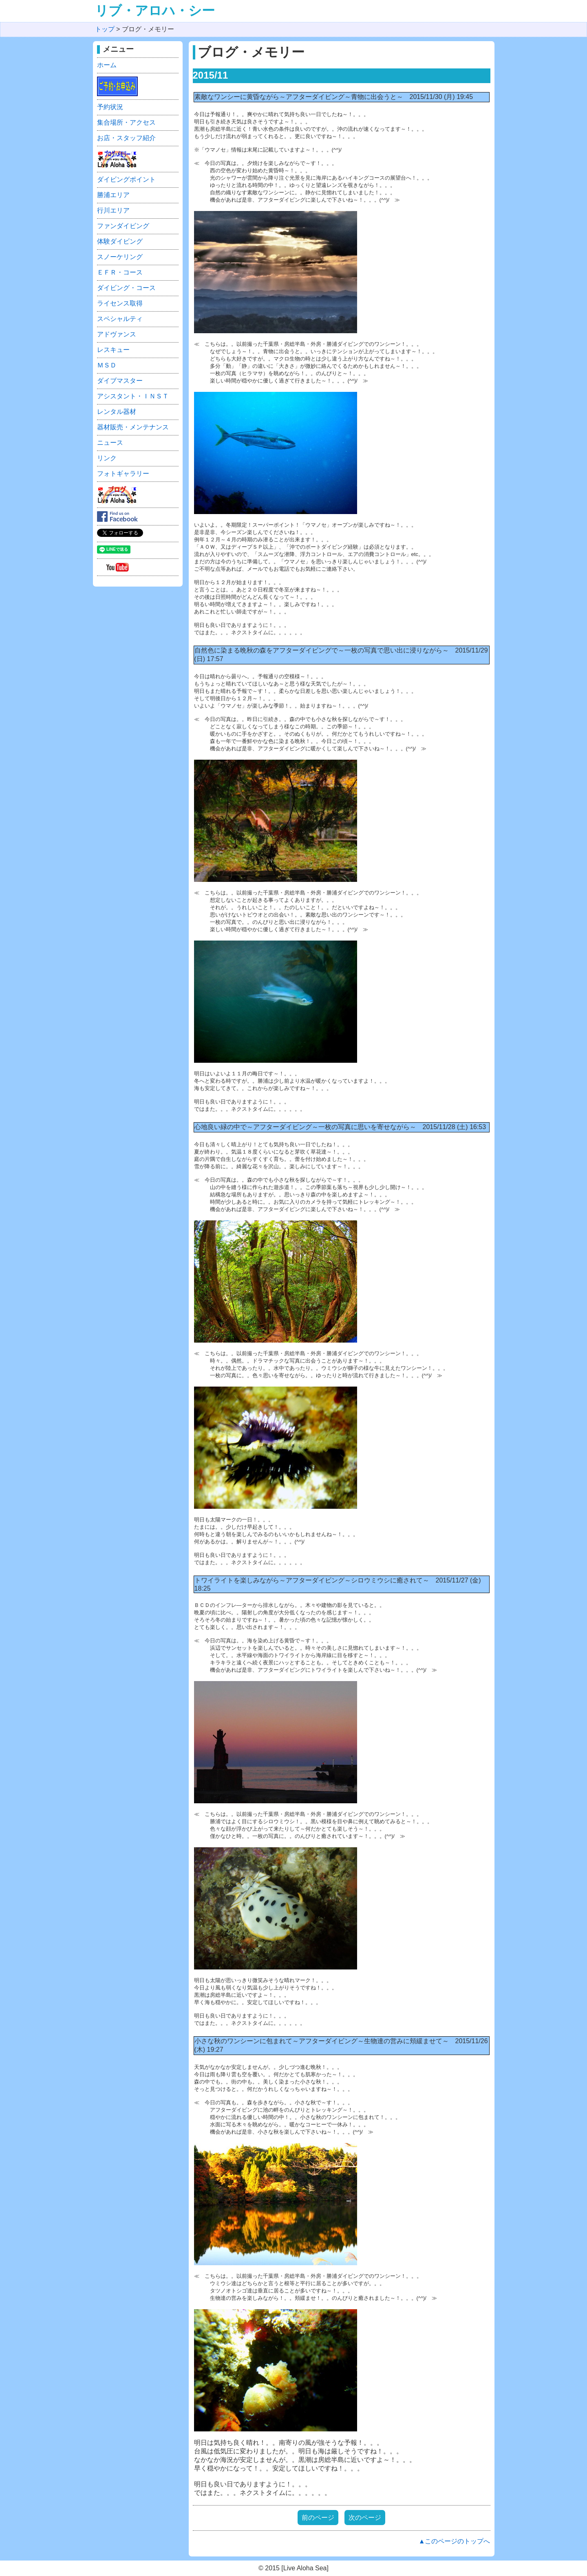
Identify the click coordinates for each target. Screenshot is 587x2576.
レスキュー (113, 349)
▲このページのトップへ (454, 2541)
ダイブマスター (120, 380)
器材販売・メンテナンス (133, 427)
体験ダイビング (120, 241)
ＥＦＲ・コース (120, 272)
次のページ (365, 2517)
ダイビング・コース (126, 287)
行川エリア (113, 210)
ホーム (107, 65)
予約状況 (110, 106)
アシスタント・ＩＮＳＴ (133, 396)
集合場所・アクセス (126, 122)
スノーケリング (120, 256)
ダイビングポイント (126, 179)
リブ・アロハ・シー (155, 10)
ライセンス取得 (120, 303)
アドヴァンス (116, 334)
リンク (107, 458)
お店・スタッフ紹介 (126, 137)
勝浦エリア (113, 194)
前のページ (318, 2517)
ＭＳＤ (107, 365)
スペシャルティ (120, 318)
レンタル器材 (116, 411)
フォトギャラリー (123, 473)
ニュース (110, 442)
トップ (105, 29)
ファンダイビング (123, 225)
